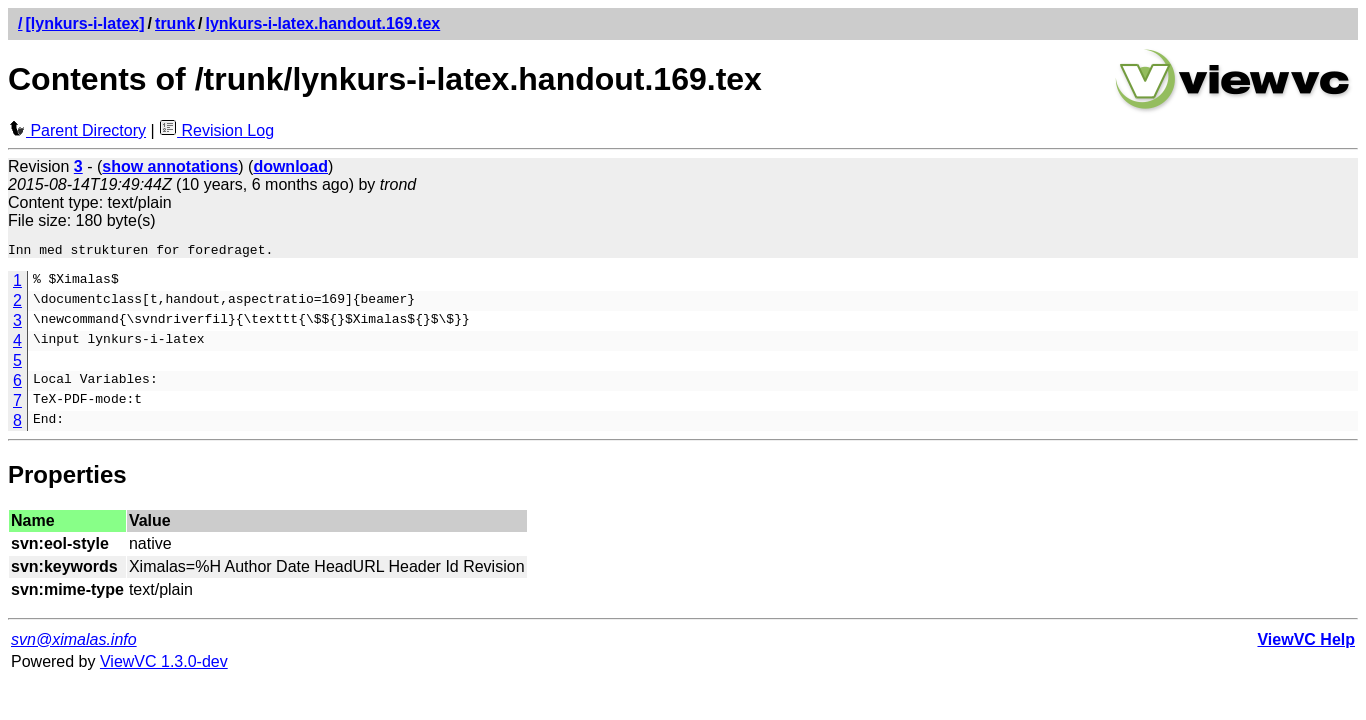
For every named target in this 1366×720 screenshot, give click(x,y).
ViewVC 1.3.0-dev (164, 664)
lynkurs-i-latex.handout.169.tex (323, 23)
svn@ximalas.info (74, 642)
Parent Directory (77, 130)
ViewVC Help (1306, 642)
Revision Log (216, 130)
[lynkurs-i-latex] (84, 23)
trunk (175, 23)
